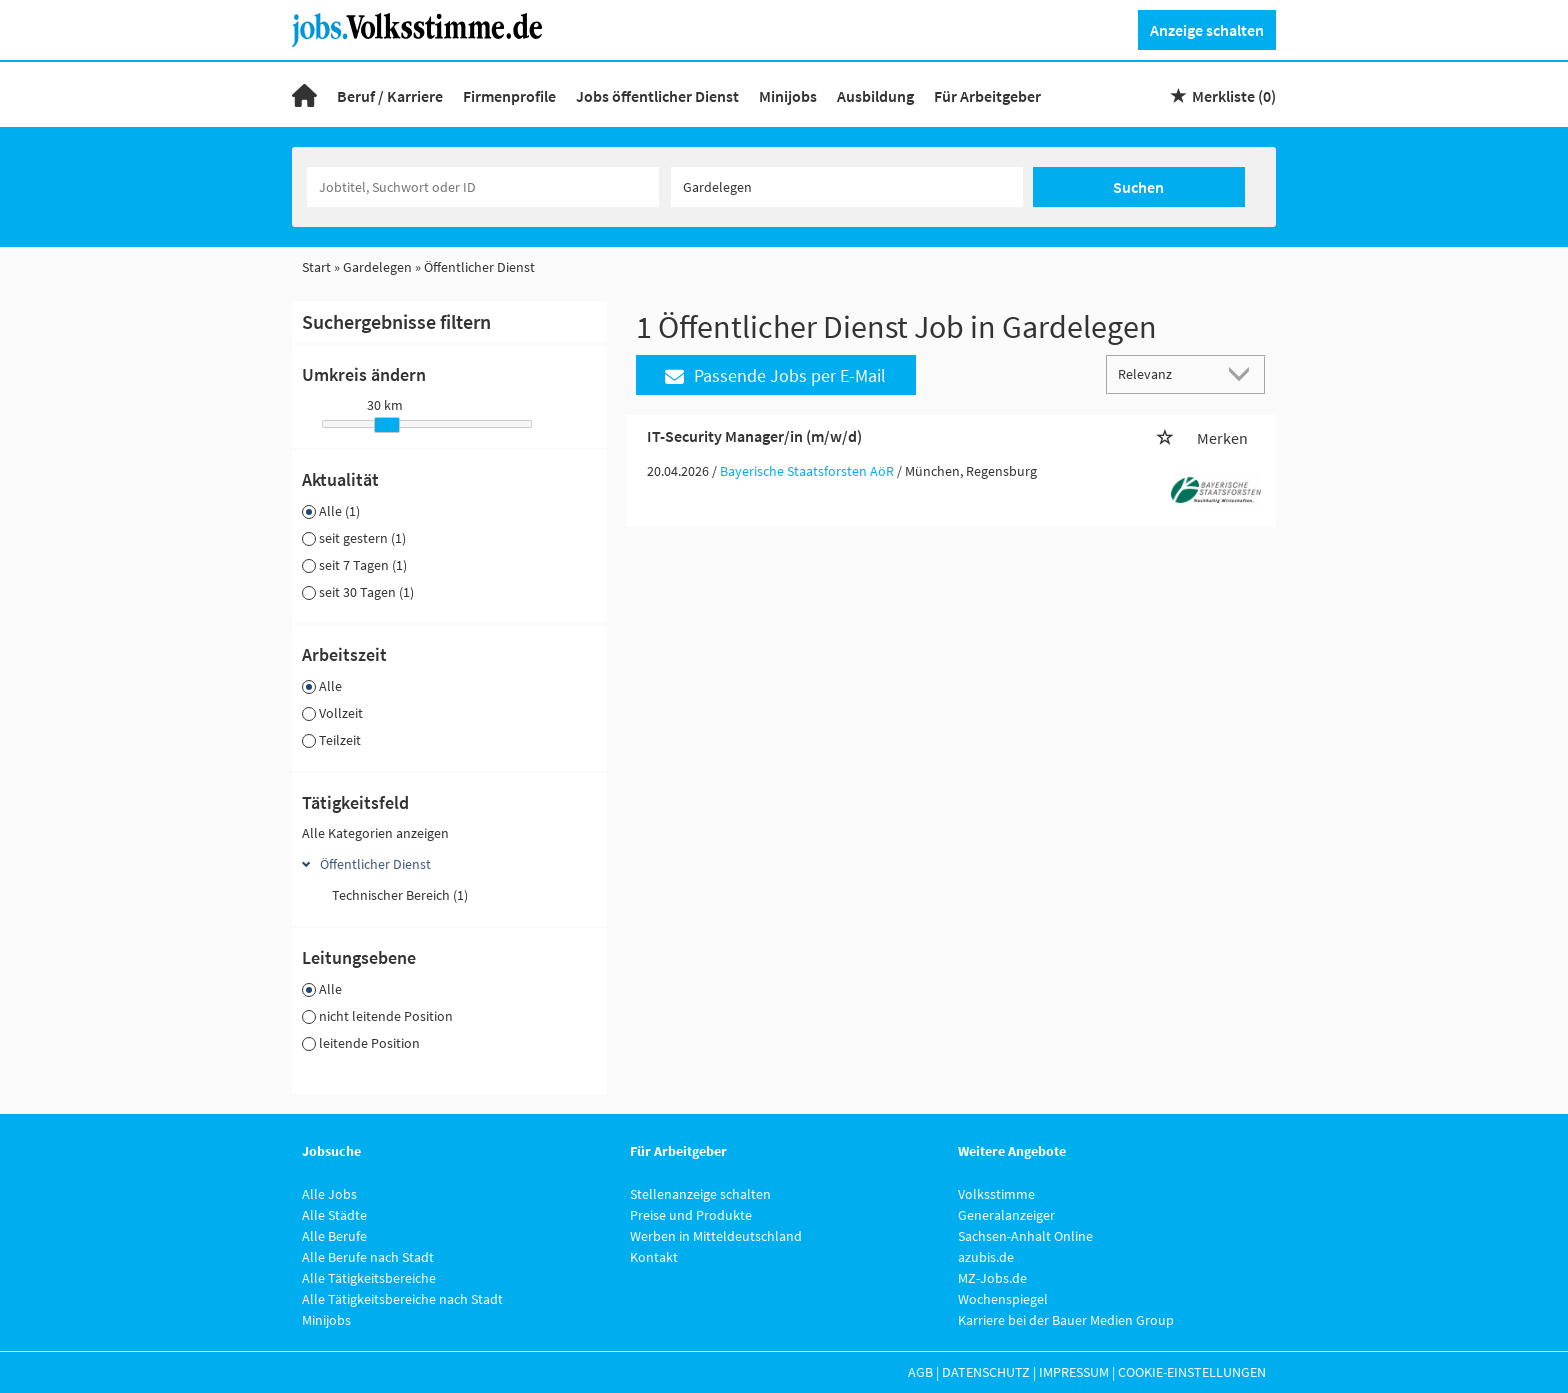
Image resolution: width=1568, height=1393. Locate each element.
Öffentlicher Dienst (375, 864)
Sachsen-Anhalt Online (1025, 1236)
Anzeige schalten (1207, 30)
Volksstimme (996, 1194)
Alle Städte (334, 1215)
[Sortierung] (1166, 373)
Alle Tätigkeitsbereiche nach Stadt (402, 1299)
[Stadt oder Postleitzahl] (847, 187)
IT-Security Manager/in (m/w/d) (754, 436)
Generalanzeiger (1006, 1215)
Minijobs (788, 96)
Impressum (1074, 1372)
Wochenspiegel (1003, 1299)
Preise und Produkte (691, 1215)
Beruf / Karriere (390, 96)
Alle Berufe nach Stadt (368, 1257)
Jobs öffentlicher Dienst (657, 96)
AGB (920, 1372)
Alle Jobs (329, 1194)
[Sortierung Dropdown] (1244, 373)
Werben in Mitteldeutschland (716, 1236)
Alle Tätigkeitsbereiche (369, 1278)
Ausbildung (875, 96)
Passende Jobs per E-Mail (775, 375)
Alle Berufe (334, 1236)
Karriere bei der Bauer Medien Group (1066, 1320)
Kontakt (654, 1257)
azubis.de (986, 1257)
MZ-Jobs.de (992, 1278)
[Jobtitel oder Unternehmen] (483, 187)
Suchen (1138, 187)
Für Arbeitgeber (987, 96)
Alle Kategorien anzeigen (375, 833)
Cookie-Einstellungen (1192, 1372)
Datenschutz (986, 1372)
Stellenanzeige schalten (700, 1194)
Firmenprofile (509, 96)
